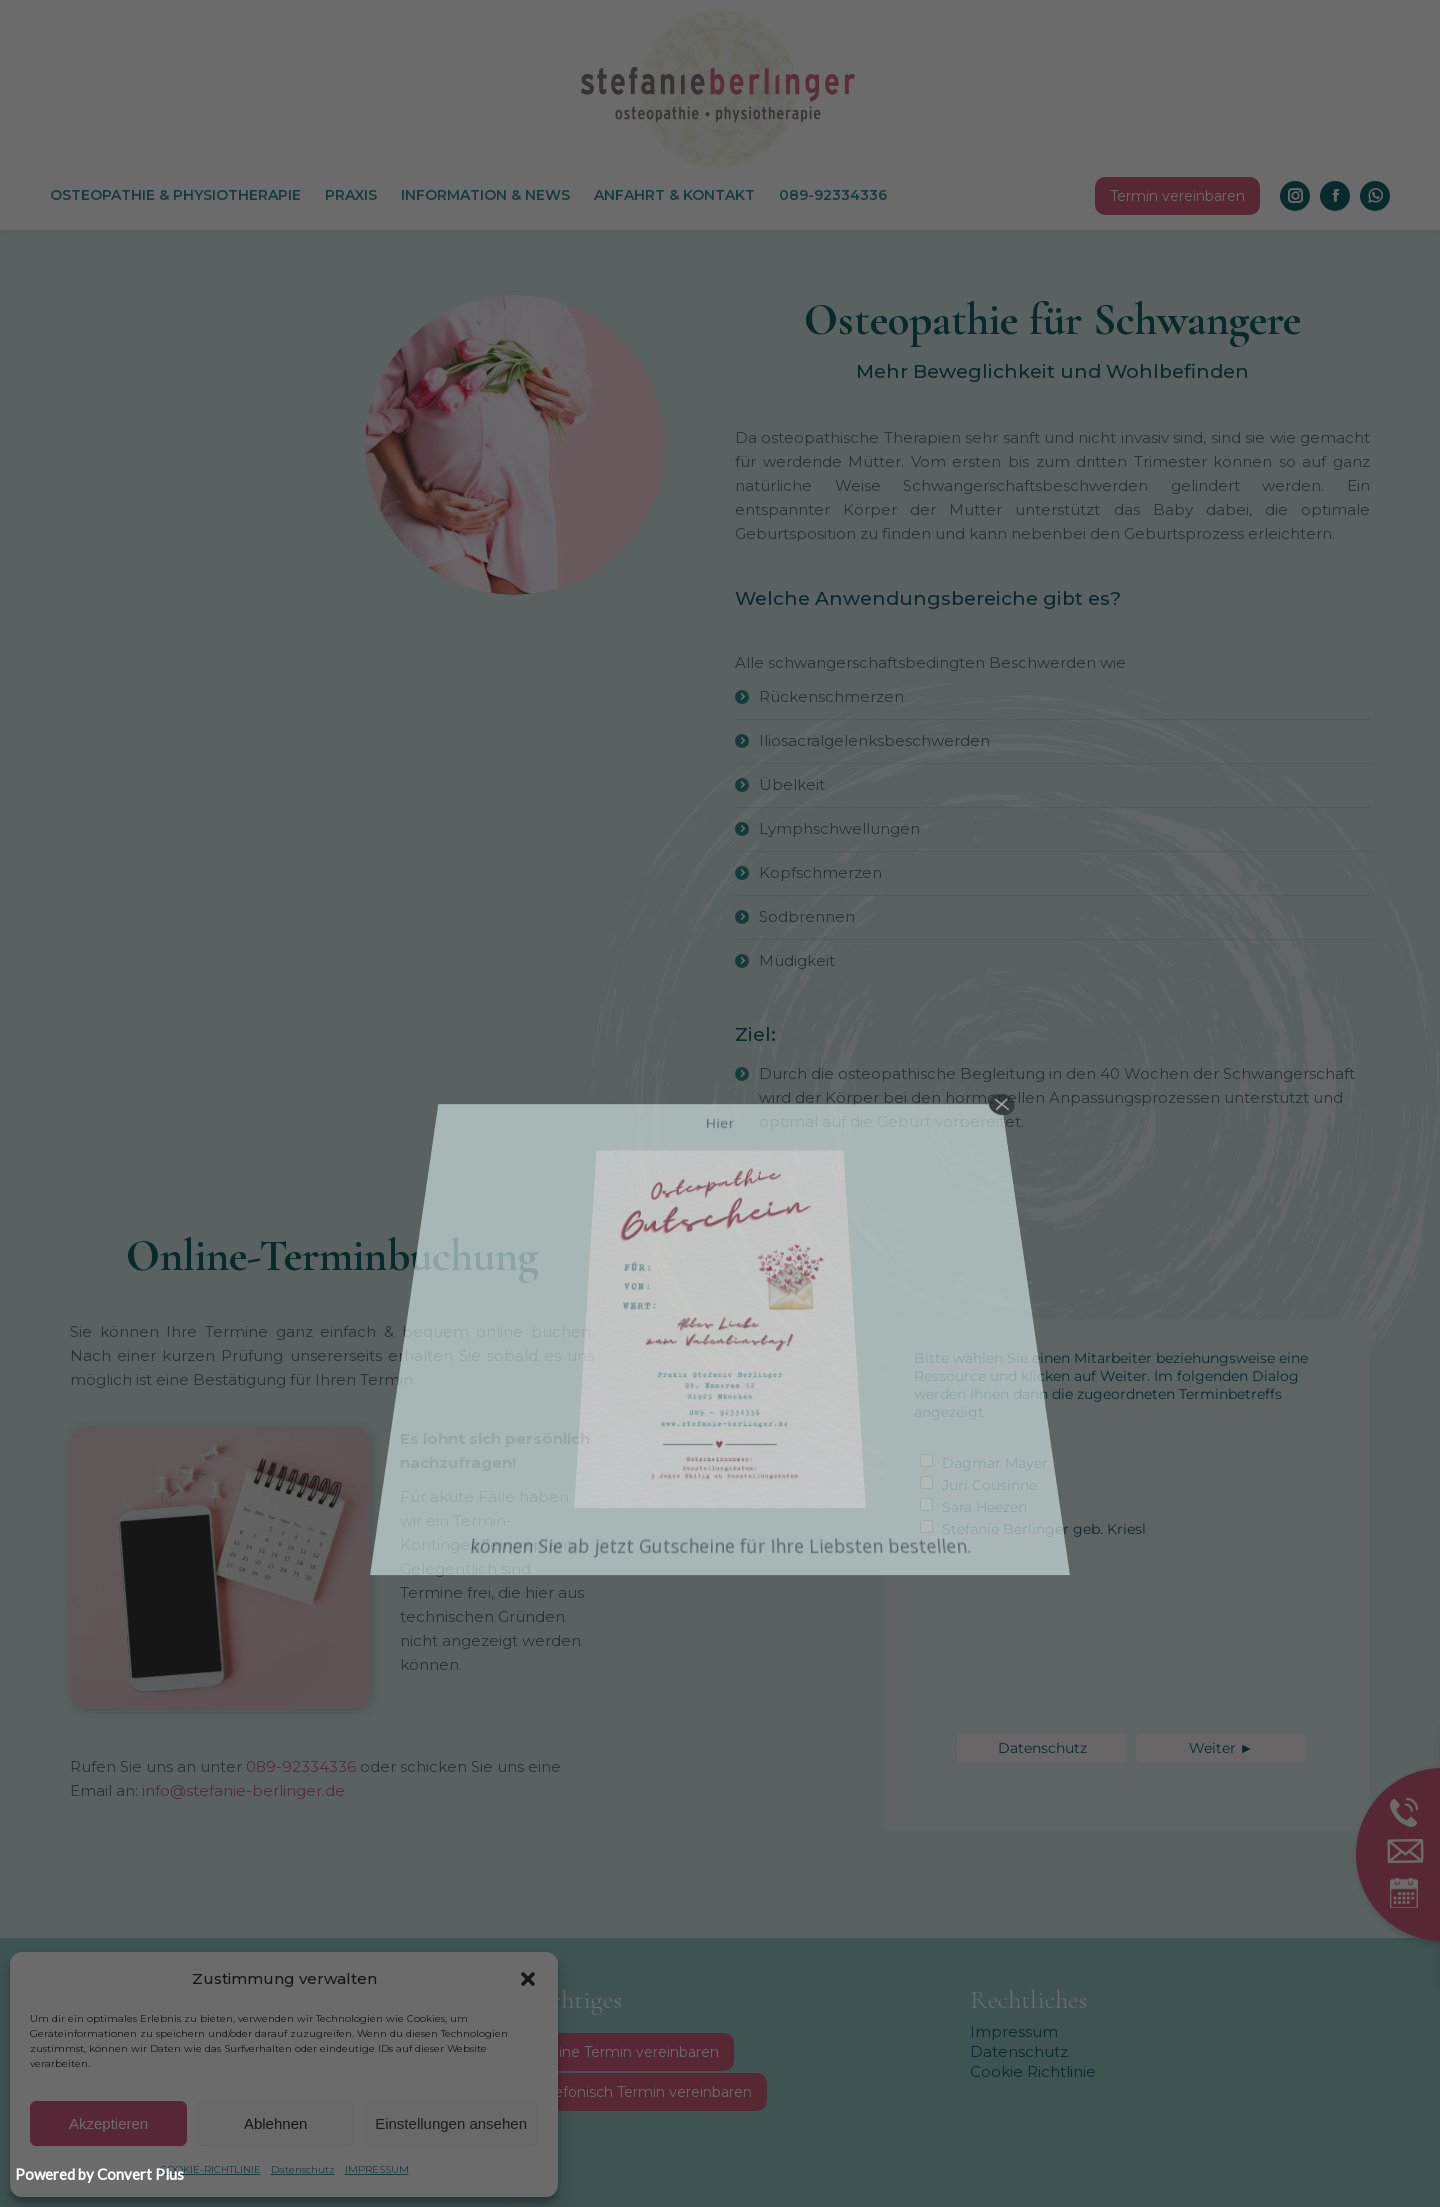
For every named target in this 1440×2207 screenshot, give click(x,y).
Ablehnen (275, 2123)
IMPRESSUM (377, 2169)
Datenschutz (303, 2169)
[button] (528, 1979)
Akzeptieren (108, 2123)
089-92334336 (299, 1766)
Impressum (1014, 2031)
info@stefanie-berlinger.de (243, 1790)
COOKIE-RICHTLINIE (210, 2169)
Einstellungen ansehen (451, 2123)
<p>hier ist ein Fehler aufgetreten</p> (1108, 1556)
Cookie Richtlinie (1033, 2071)
